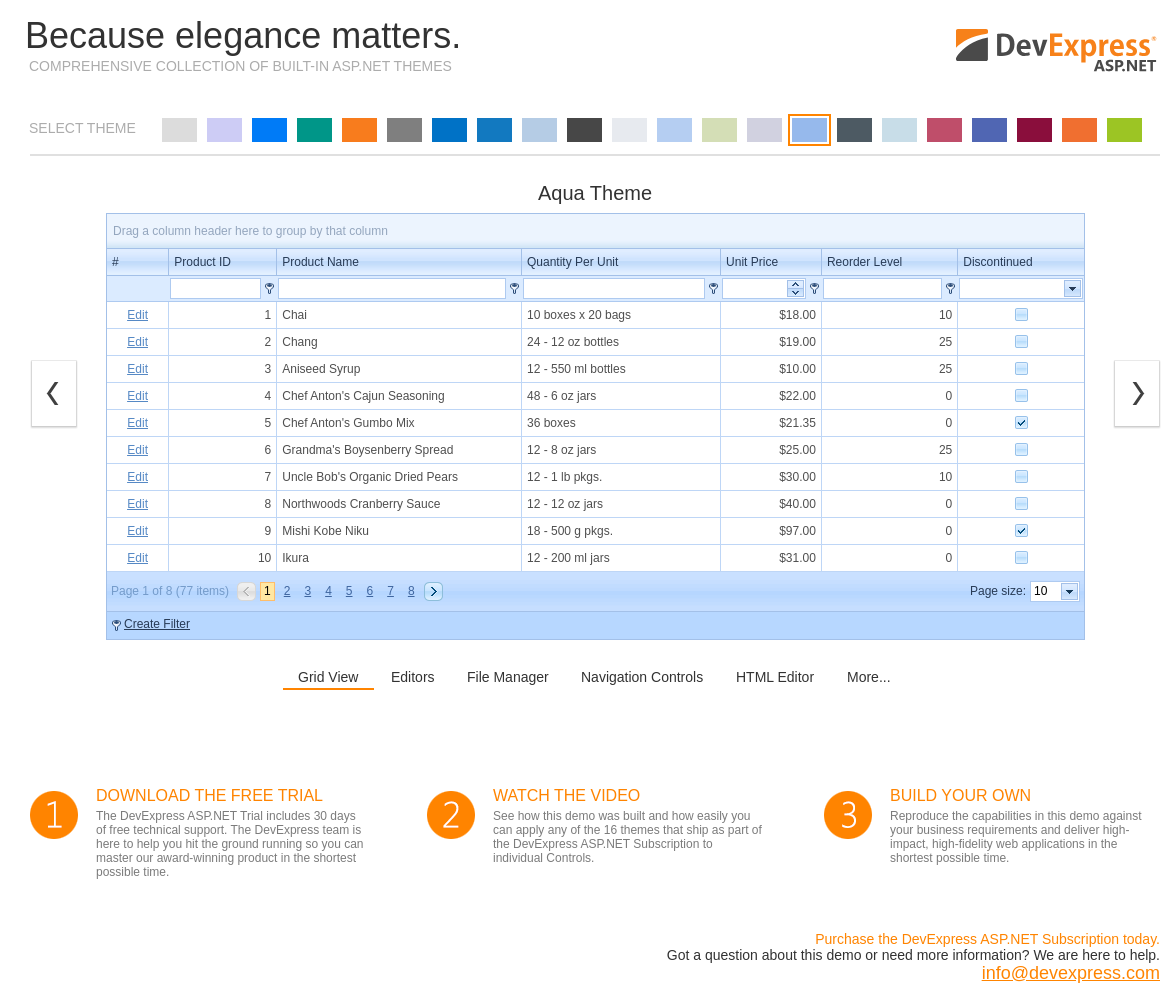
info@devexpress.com (1071, 973)
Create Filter (157, 624)
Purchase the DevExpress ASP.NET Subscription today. (987, 939)
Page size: (998, 591)
